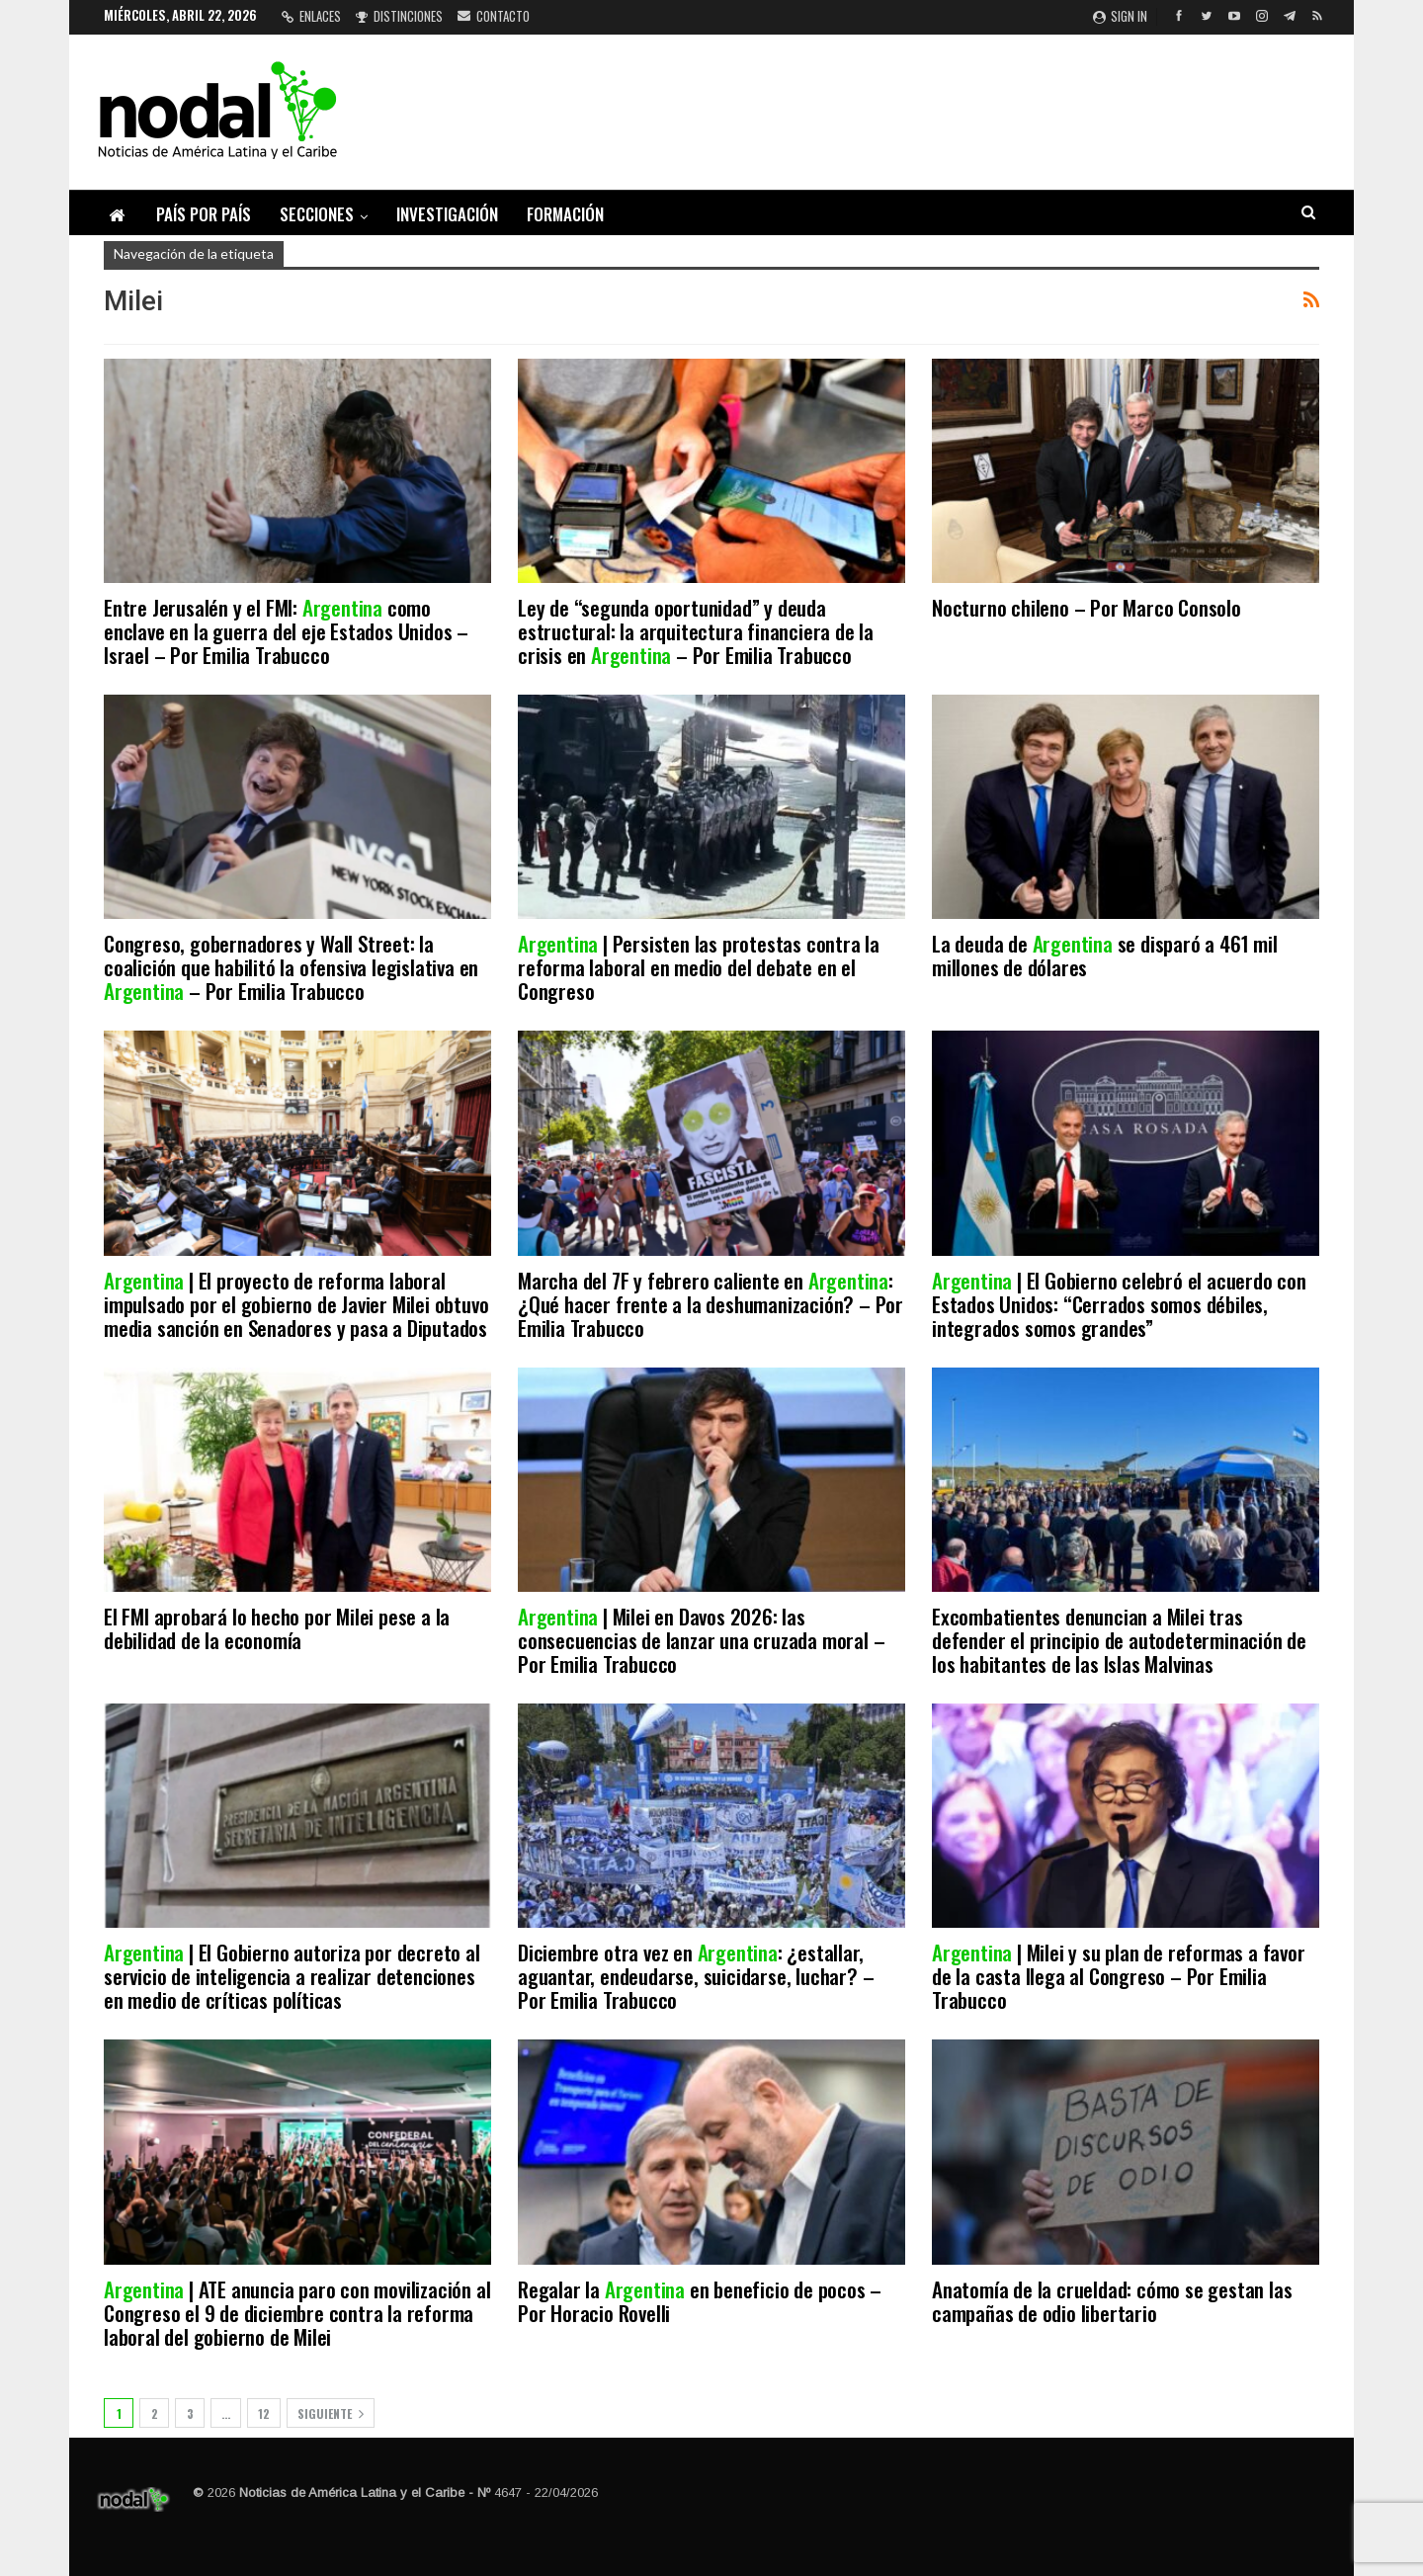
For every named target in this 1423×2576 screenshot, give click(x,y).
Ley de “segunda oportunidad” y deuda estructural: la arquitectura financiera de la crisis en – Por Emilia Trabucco (696, 631)
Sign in (1120, 16)
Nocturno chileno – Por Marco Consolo (1086, 607)
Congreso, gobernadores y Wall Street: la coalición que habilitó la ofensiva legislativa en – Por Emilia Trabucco (291, 967)
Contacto (494, 16)
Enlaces (311, 16)
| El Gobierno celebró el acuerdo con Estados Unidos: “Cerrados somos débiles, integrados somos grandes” (1119, 1304)
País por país (203, 214)
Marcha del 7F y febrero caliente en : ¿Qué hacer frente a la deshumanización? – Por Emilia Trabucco (710, 1304)
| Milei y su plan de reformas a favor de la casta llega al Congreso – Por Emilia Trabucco (1118, 1976)
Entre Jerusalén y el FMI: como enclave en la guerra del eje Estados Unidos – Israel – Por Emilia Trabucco (286, 631)
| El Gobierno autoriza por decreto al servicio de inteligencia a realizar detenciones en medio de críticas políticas (292, 1976)
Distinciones (399, 16)
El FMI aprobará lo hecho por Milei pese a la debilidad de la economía (277, 1628)
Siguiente (330, 2413)
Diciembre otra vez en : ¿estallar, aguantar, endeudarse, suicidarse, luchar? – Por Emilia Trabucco (696, 1976)
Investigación (447, 214)
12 (264, 2413)
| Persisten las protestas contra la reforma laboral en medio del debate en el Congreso (698, 967)
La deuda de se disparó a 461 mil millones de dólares (1105, 955)
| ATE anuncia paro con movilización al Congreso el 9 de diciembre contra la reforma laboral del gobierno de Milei (297, 2313)
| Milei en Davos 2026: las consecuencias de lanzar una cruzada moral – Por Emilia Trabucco (701, 1640)
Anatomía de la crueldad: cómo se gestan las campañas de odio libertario (1112, 2301)
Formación (565, 214)
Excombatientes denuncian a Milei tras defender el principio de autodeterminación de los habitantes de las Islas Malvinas (1119, 1640)
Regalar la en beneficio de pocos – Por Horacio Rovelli (699, 2301)
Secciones (317, 214)
